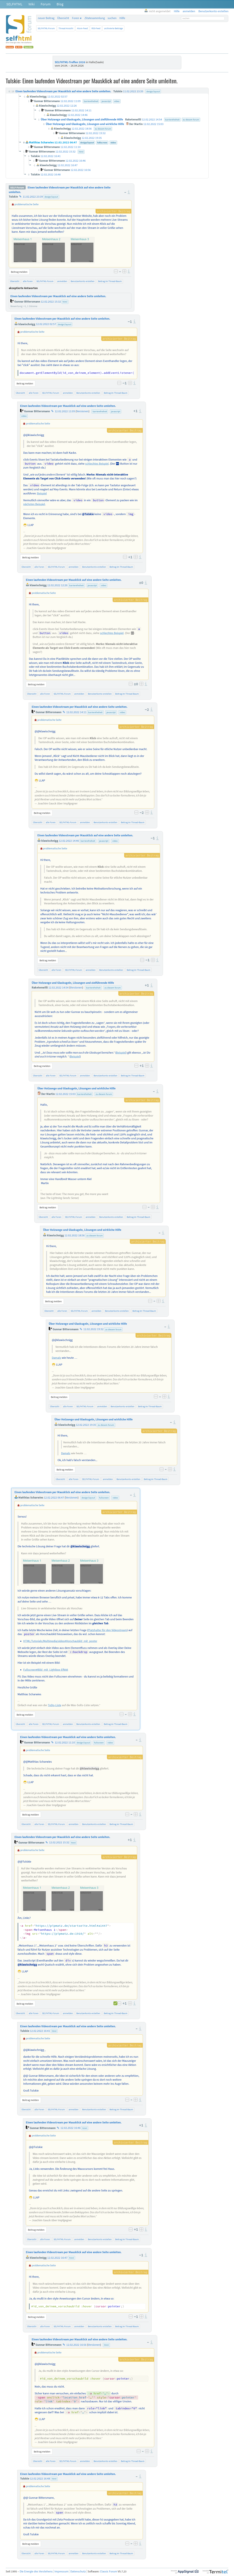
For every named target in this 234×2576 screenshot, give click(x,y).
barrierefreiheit (100, 411)
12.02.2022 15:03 (65, 1094)
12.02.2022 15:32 (59, 1842)
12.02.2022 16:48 (40, 2478)
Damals (56, 1358)
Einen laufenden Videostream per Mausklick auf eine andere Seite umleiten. (62, 318)
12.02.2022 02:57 (46, 324)
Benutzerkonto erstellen (82, 281)
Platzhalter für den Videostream (107, 1630)
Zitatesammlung (94, 18)
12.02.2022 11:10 (65, 1742)
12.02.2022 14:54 (58, 987)
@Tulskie (88, 514)
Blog (60, 4)
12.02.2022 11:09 (65, 411)
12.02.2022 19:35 (86, 1425)
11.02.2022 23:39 (33, 196)
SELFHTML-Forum (46, 28)
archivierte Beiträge (113, 28)
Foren (75, 18)
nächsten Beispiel (34, 504)
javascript (115, 411)
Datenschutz (78, 2571)
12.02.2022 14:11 (76, 712)
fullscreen (104, 1497)
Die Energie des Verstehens (36, 2571)
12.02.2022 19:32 (93, 1329)
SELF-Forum (17, 187)
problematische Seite (26, 204)
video (24, 415)
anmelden (62, 281)
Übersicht (63, 18)
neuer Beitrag (46, 18)
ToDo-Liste (54, 1705)
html (73, 1842)
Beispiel (42, 493)
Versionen (82, 411)
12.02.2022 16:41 (40, 2031)
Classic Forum (108, 2571)
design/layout (51, 196)
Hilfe (122, 18)
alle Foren (28, 281)
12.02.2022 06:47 (54, 1497)
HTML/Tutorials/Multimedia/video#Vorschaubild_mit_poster (60, 1641)
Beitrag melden (19, 271)
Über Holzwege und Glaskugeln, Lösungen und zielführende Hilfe (73, 983)
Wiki (31, 4)
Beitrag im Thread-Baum (110, 281)
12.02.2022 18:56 (75, 1235)
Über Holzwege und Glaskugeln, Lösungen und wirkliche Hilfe (76, 1088)
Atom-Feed (82, 28)
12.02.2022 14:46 (69, 841)
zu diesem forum (112, 987)
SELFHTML (14, 4)
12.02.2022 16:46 (70, 2128)
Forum (46, 4)
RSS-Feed (95, 28)
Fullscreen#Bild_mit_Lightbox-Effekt (45, 1669)
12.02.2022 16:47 (57, 2257)
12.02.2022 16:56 (76, 2345)
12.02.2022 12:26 (57, 585)
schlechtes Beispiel (97, 463)
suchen (112, 18)
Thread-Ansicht (65, 28)
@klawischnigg (80, 1546)
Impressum (61, 2571)
